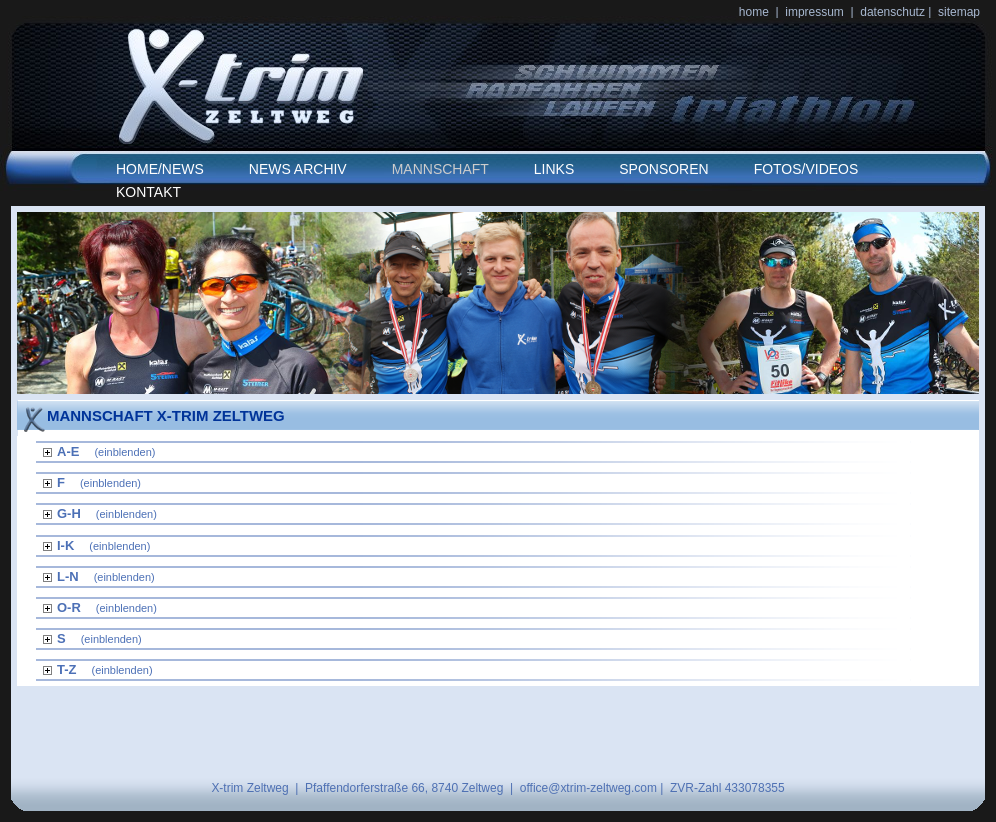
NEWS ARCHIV (298, 169)
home (754, 12)
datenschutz (894, 12)
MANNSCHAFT (440, 169)
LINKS (554, 169)
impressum (814, 12)
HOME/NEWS (160, 169)
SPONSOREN (663, 169)
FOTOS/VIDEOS (806, 169)
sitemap (959, 12)
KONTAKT (148, 192)
